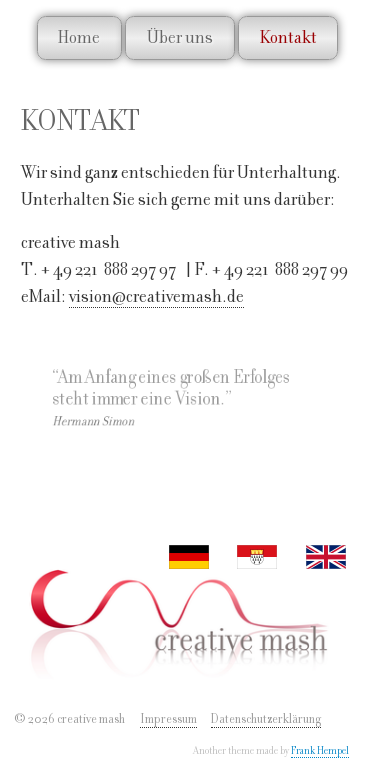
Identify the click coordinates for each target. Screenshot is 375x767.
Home (79, 36)
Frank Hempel (320, 750)
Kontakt (288, 36)
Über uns (180, 36)
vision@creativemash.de (156, 295)
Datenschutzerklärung (266, 719)
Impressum (168, 719)
